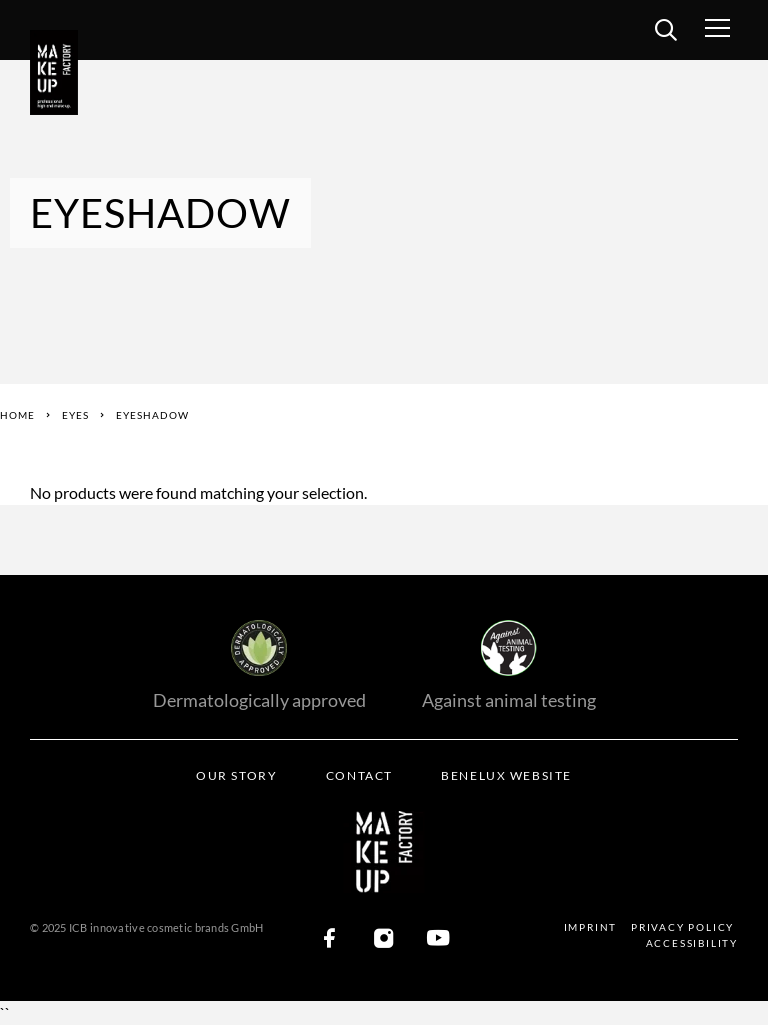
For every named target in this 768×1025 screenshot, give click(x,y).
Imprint (591, 927)
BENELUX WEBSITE (506, 775)
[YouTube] (438, 939)
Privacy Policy (682, 927)
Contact (359, 775)
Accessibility (692, 943)
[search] (665, 33)
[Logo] (60, 73)
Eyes (75, 415)
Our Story (236, 775)
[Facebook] (330, 939)
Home (17, 415)
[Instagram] (384, 939)
